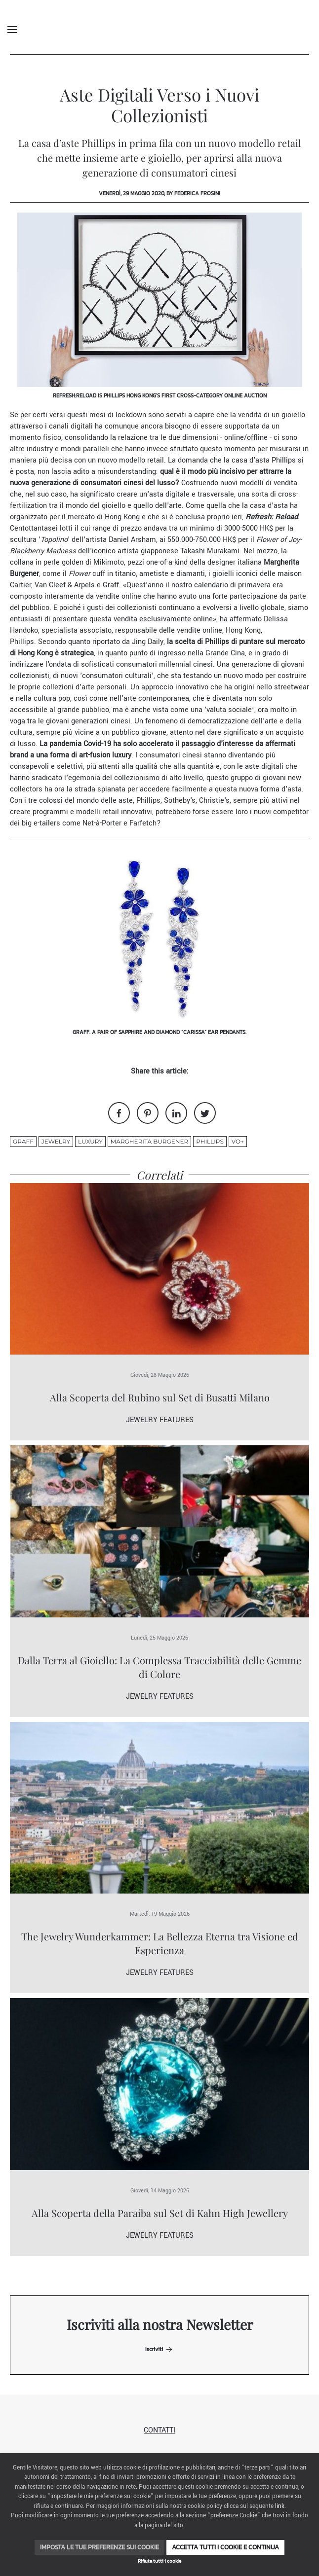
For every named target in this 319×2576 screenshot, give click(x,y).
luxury (90, 1141)
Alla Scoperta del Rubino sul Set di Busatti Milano (160, 1397)
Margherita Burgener (149, 1141)
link (279, 2506)
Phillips (210, 1141)
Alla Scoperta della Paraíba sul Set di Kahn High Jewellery (160, 2212)
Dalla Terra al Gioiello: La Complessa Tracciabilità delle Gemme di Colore (159, 1667)
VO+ (238, 1141)
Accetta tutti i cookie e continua (225, 2547)
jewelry (55, 1141)
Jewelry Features (160, 1420)
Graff (23, 1141)
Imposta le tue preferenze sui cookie (99, 2547)
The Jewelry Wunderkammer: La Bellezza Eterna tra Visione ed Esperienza (159, 1943)
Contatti (159, 2430)
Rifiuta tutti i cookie (159, 2561)
